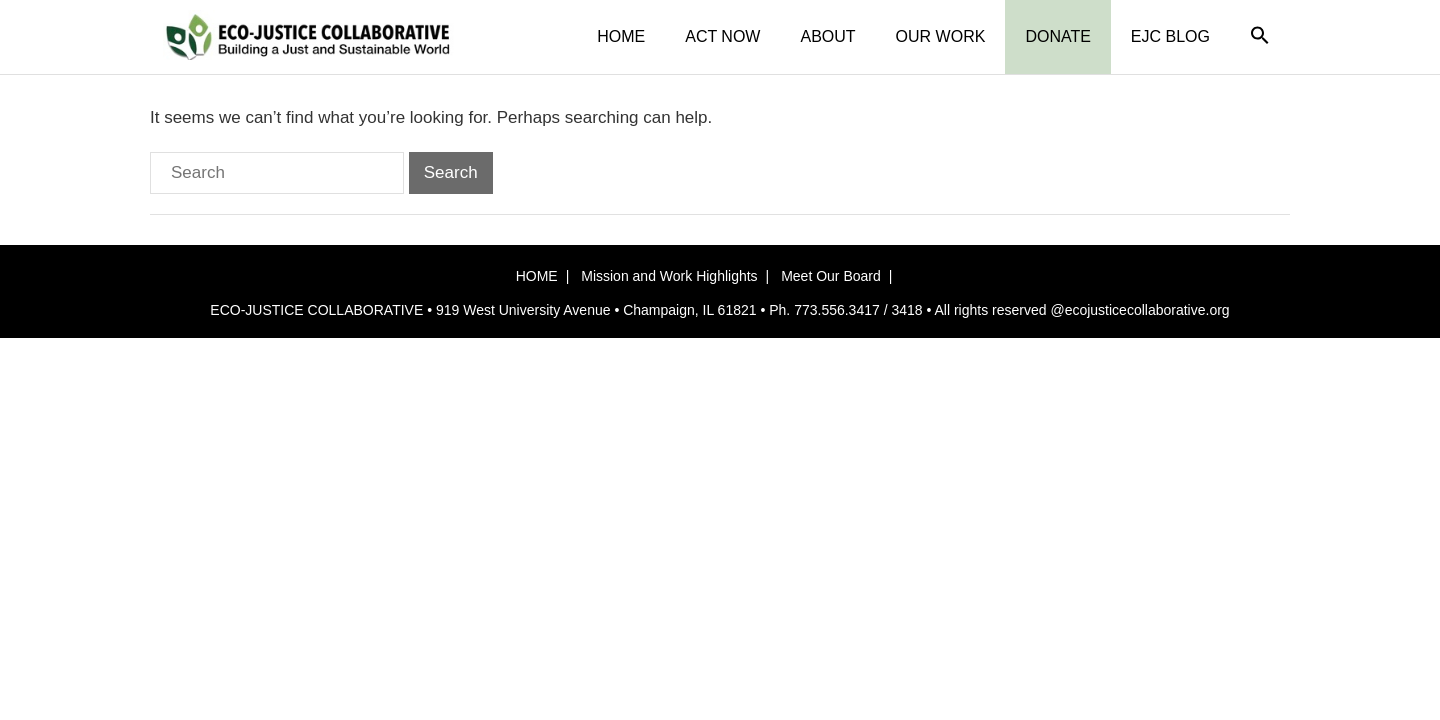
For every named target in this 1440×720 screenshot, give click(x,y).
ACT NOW (722, 36)
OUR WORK (941, 36)
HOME (621, 36)
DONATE (1057, 36)
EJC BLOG (1170, 36)
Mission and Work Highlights (669, 276)
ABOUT (827, 36)
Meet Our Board (831, 276)
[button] (1260, 36)
